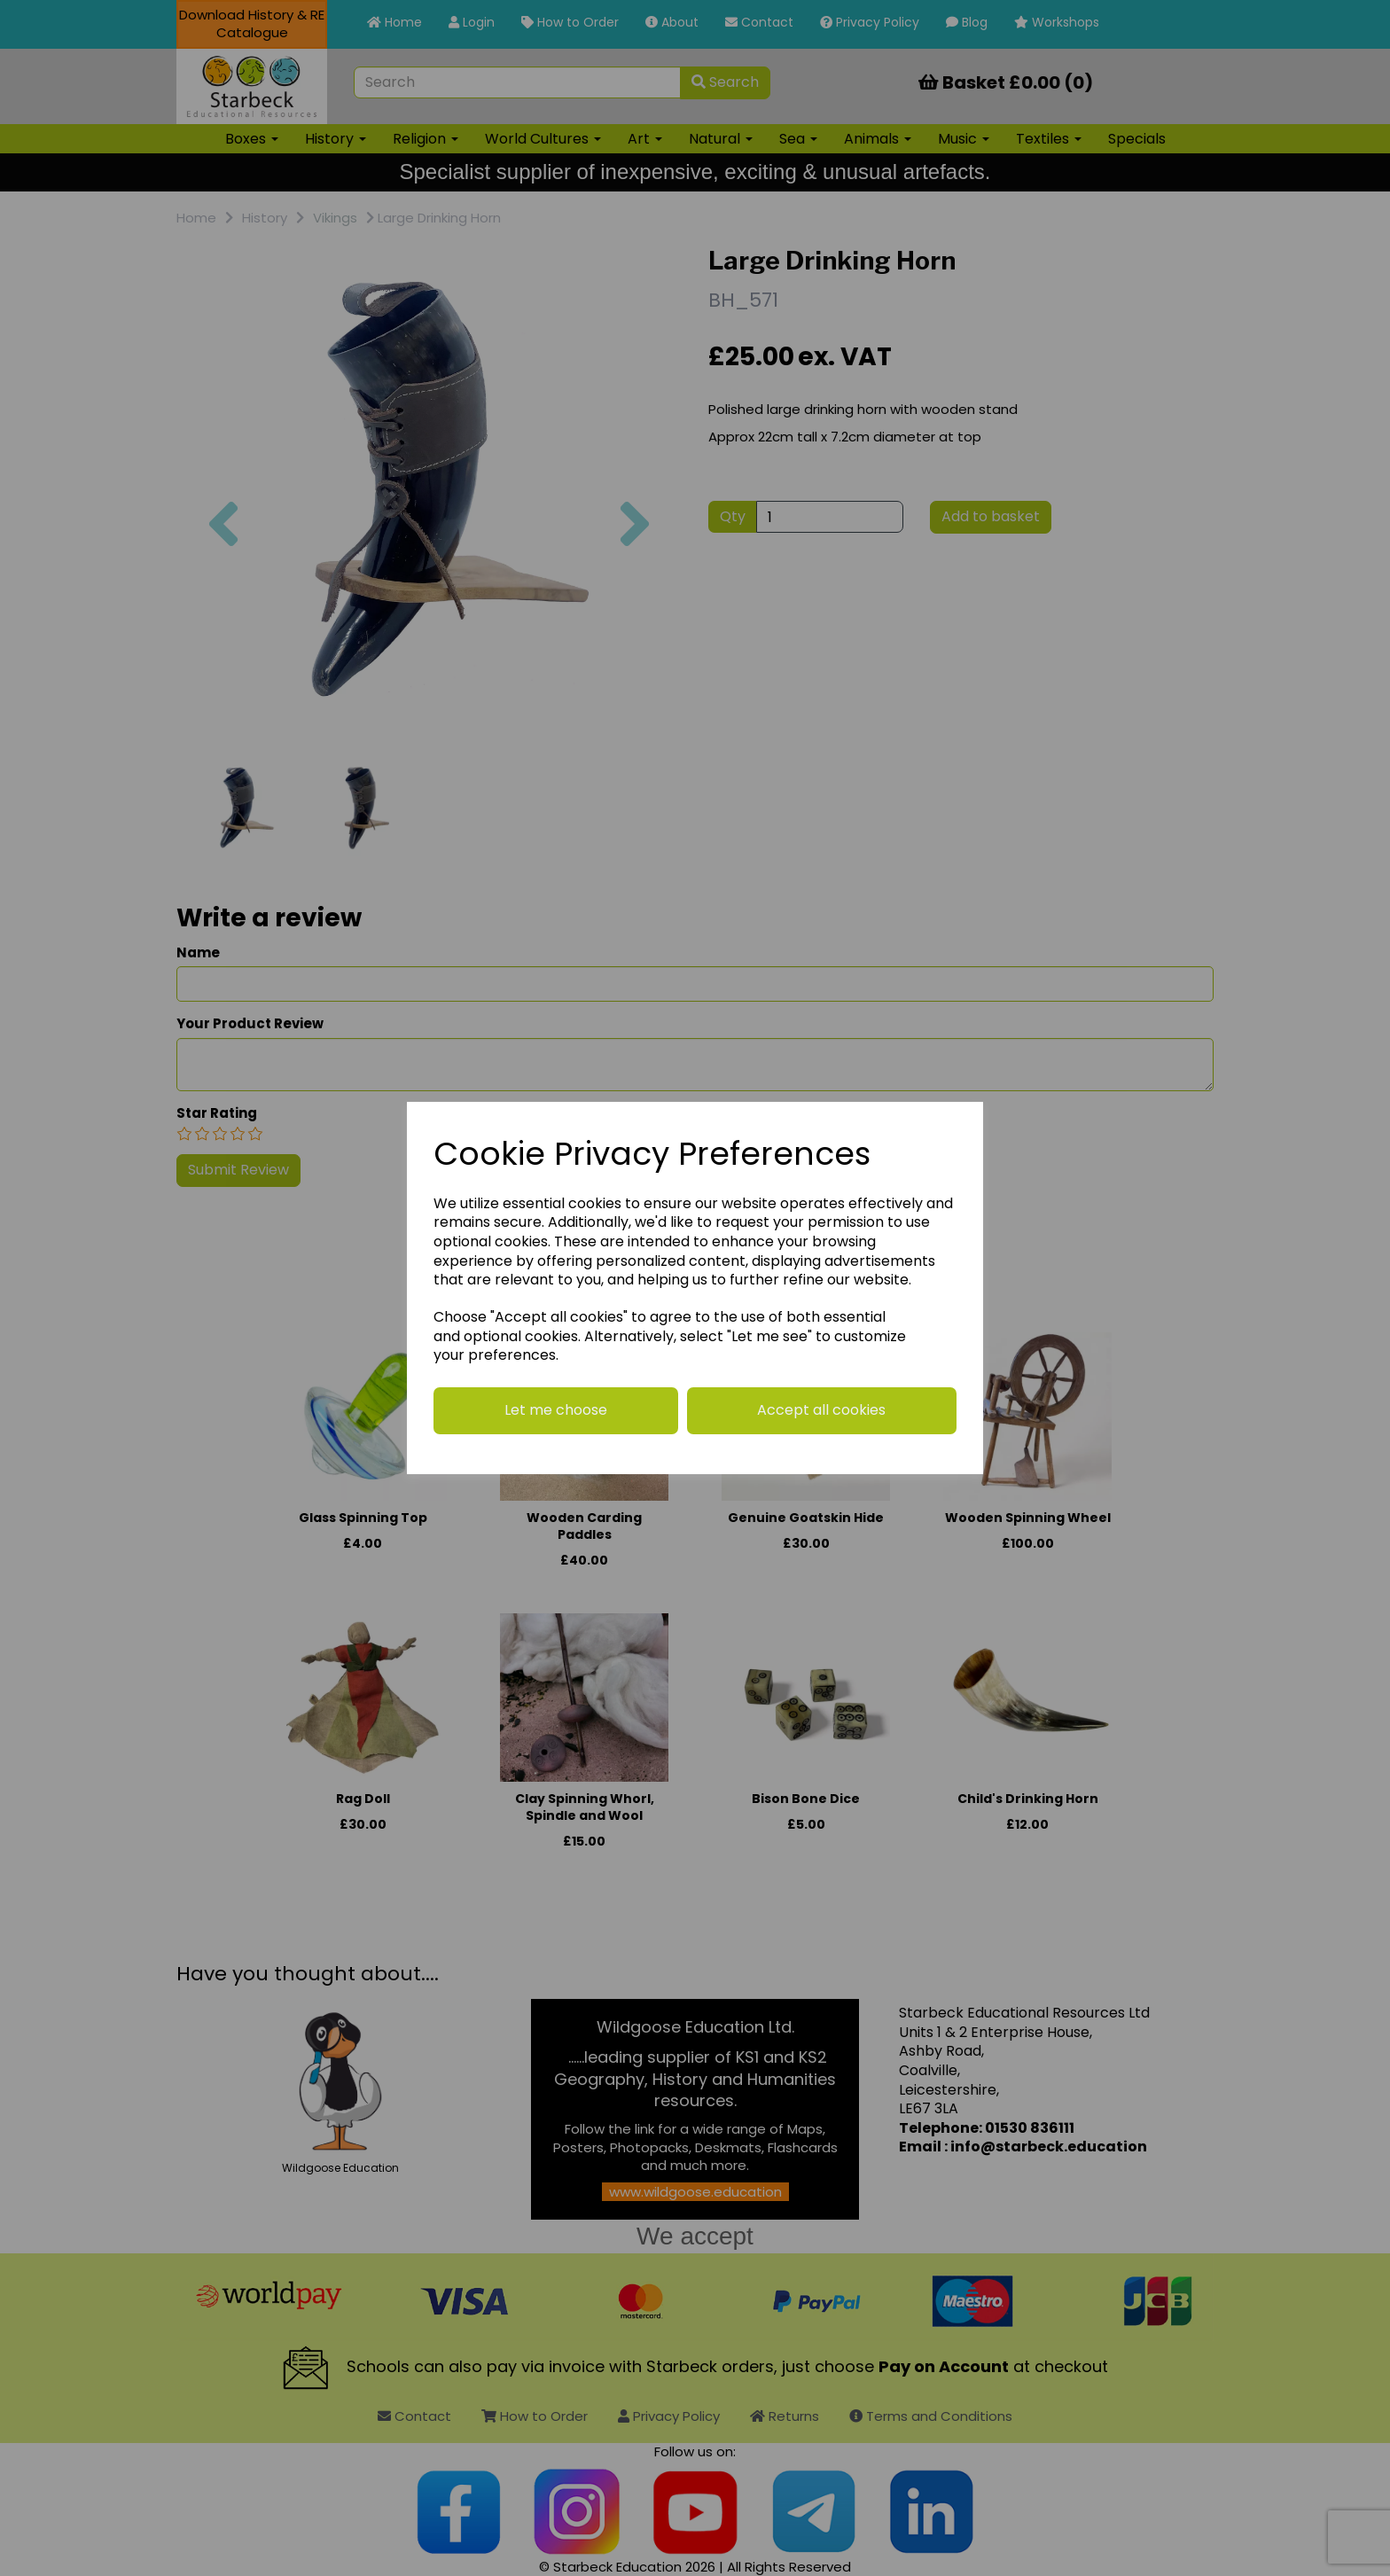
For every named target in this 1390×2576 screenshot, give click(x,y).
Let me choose (555, 1410)
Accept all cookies (821, 1410)
